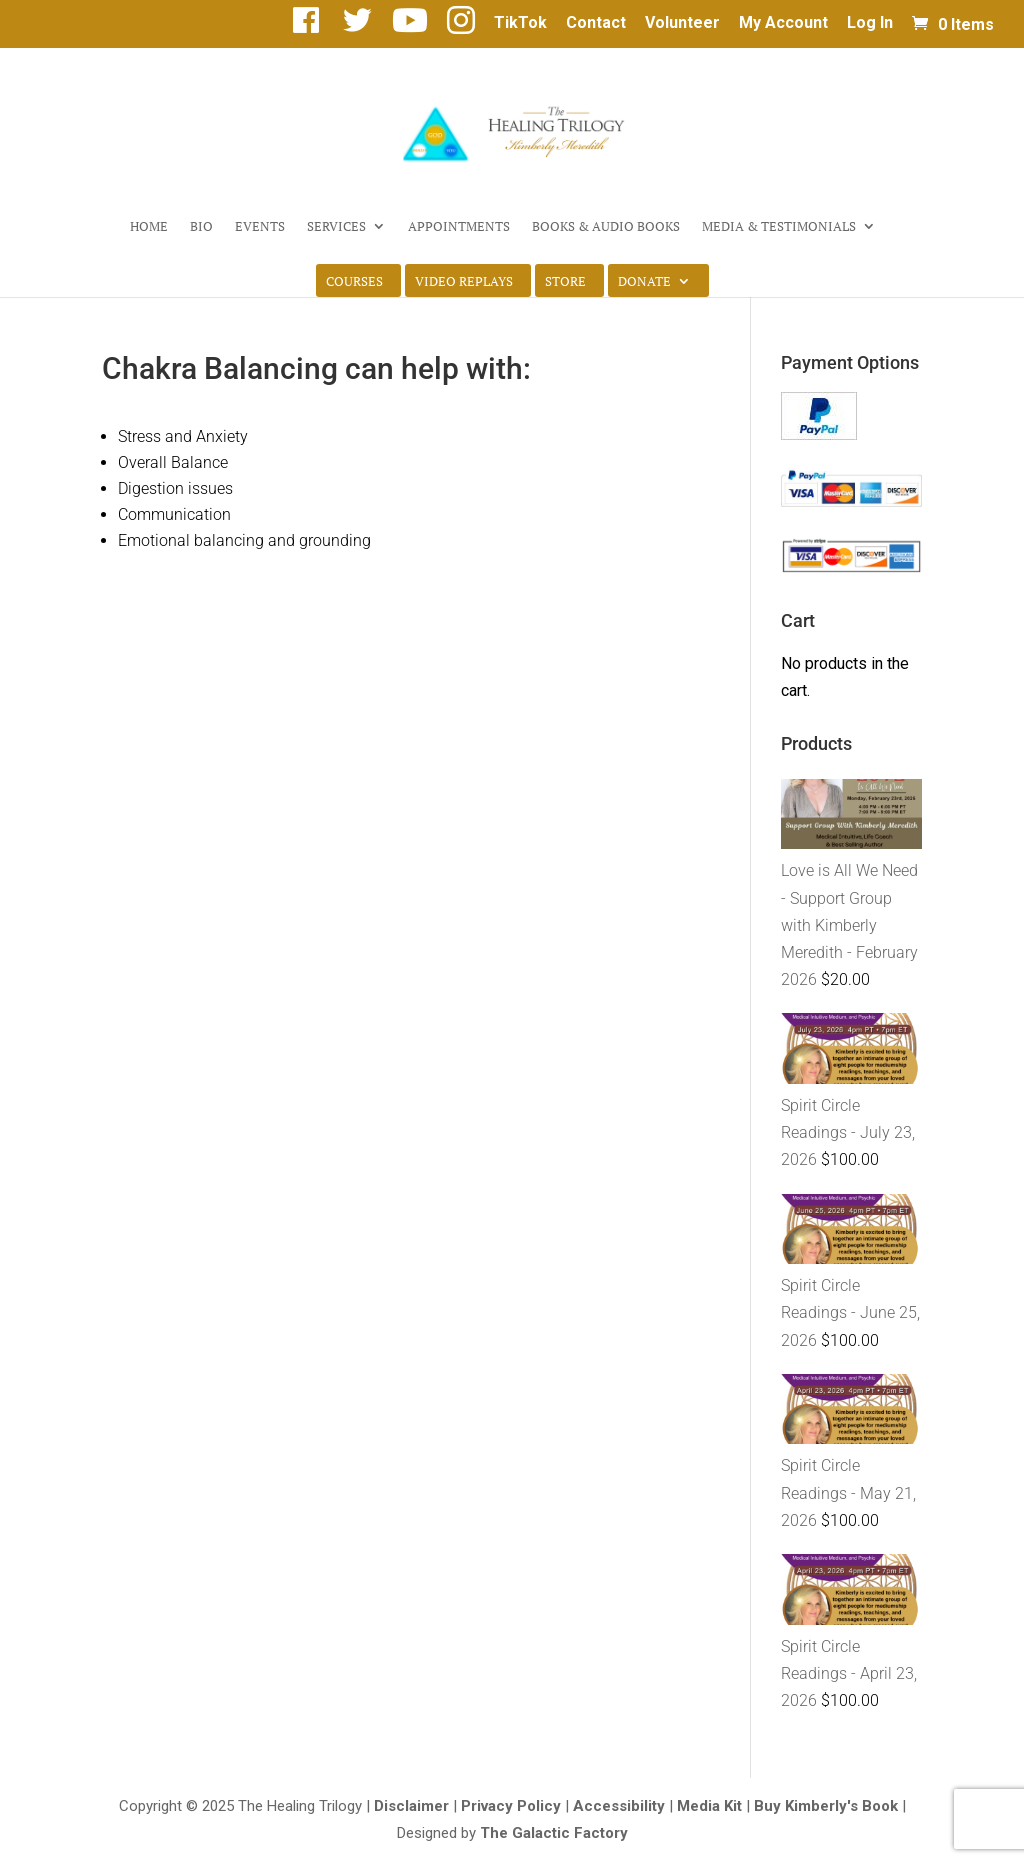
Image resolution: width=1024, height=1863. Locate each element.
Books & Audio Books (606, 227)
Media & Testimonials (779, 227)
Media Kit (709, 1806)
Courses (354, 282)
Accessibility (619, 1806)
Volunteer (682, 23)
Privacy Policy (511, 1806)
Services (336, 227)
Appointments (459, 227)
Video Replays (464, 282)
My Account (783, 23)
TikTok (520, 23)
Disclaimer (411, 1806)
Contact (596, 23)
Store (565, 282)
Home (149, 227)
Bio (201, 227)
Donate (644, 282)
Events (260, 227)
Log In (870, 23)
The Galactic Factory (554, 1833)
